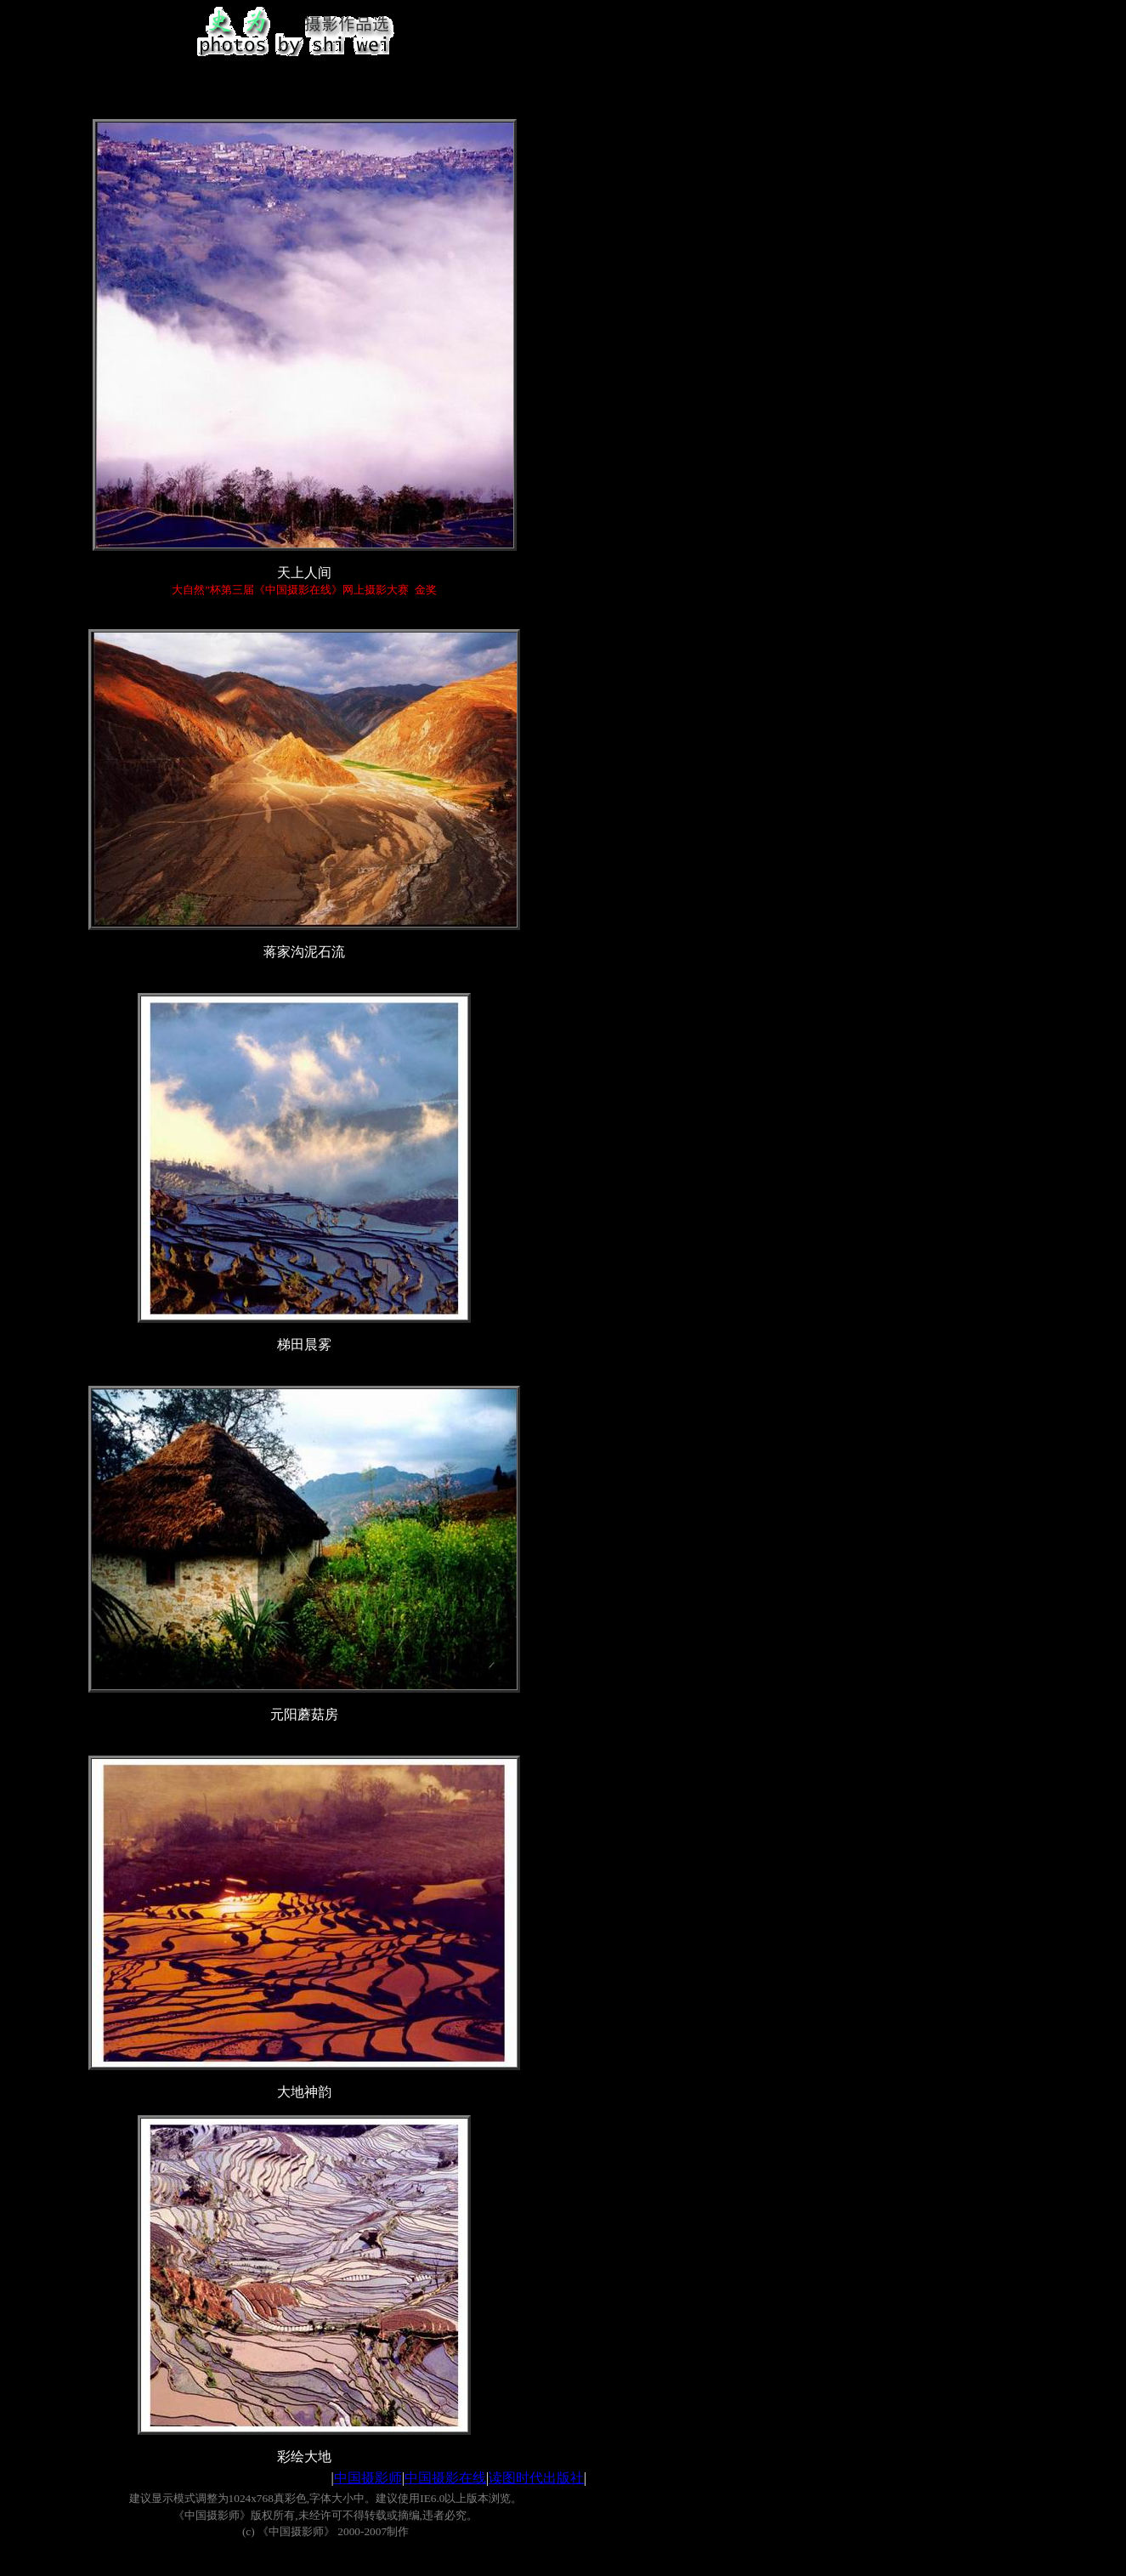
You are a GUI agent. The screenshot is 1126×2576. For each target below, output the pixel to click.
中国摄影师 (368, 2478)
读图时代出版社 (536, 2478)
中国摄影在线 (445, 2478)
